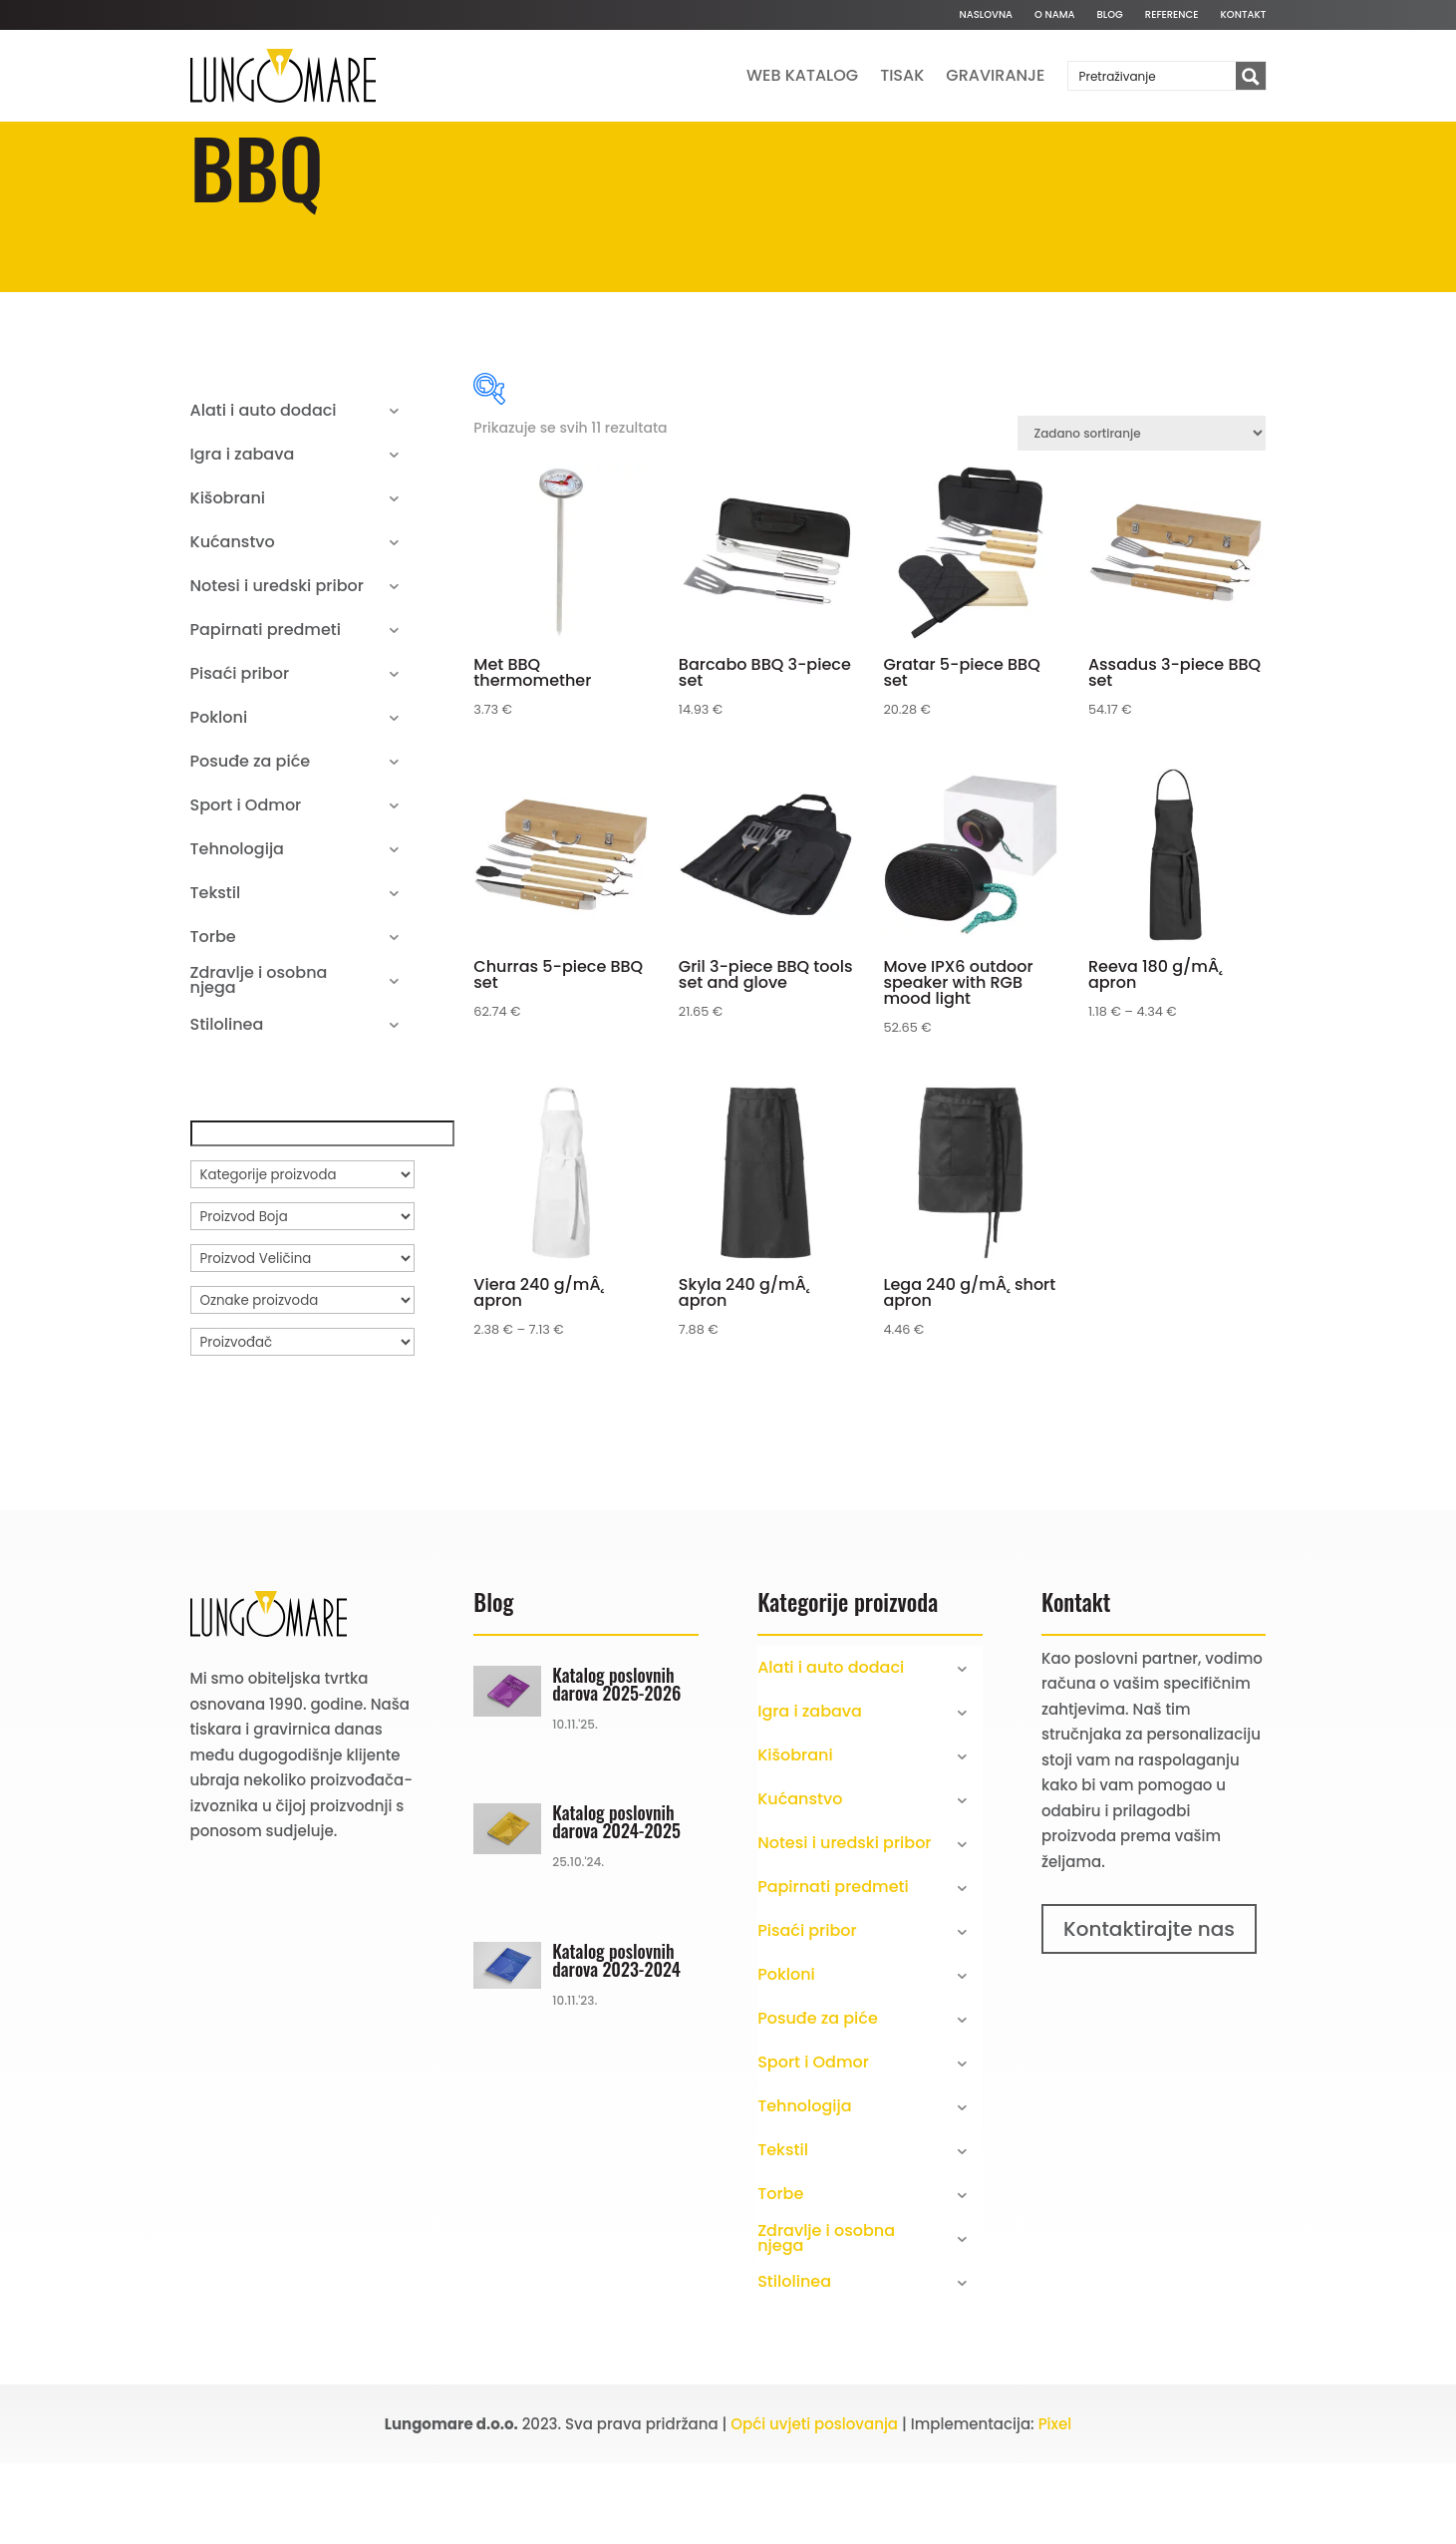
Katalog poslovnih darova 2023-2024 (616, 2041)
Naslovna (986, 15)
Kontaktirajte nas (1149, 2010)
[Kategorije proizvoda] (302, 1255)
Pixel (1055, 2504)
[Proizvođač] (302, 1422)
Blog (1110, 15)
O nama (1054, 15)
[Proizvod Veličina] (302, 1339)
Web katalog (802, 75)
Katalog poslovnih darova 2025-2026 (616, 1764)
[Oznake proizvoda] (302, 1381)
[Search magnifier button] (1251, 77)
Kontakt (1244, 15)
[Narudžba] (1142, 513)
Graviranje (995, 75)
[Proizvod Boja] (302, 1297)
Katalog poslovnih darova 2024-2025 (616, 1902)
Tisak (902, 75)
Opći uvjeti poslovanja (814, 2504)
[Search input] (1153, 76)
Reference (1172, 15)
